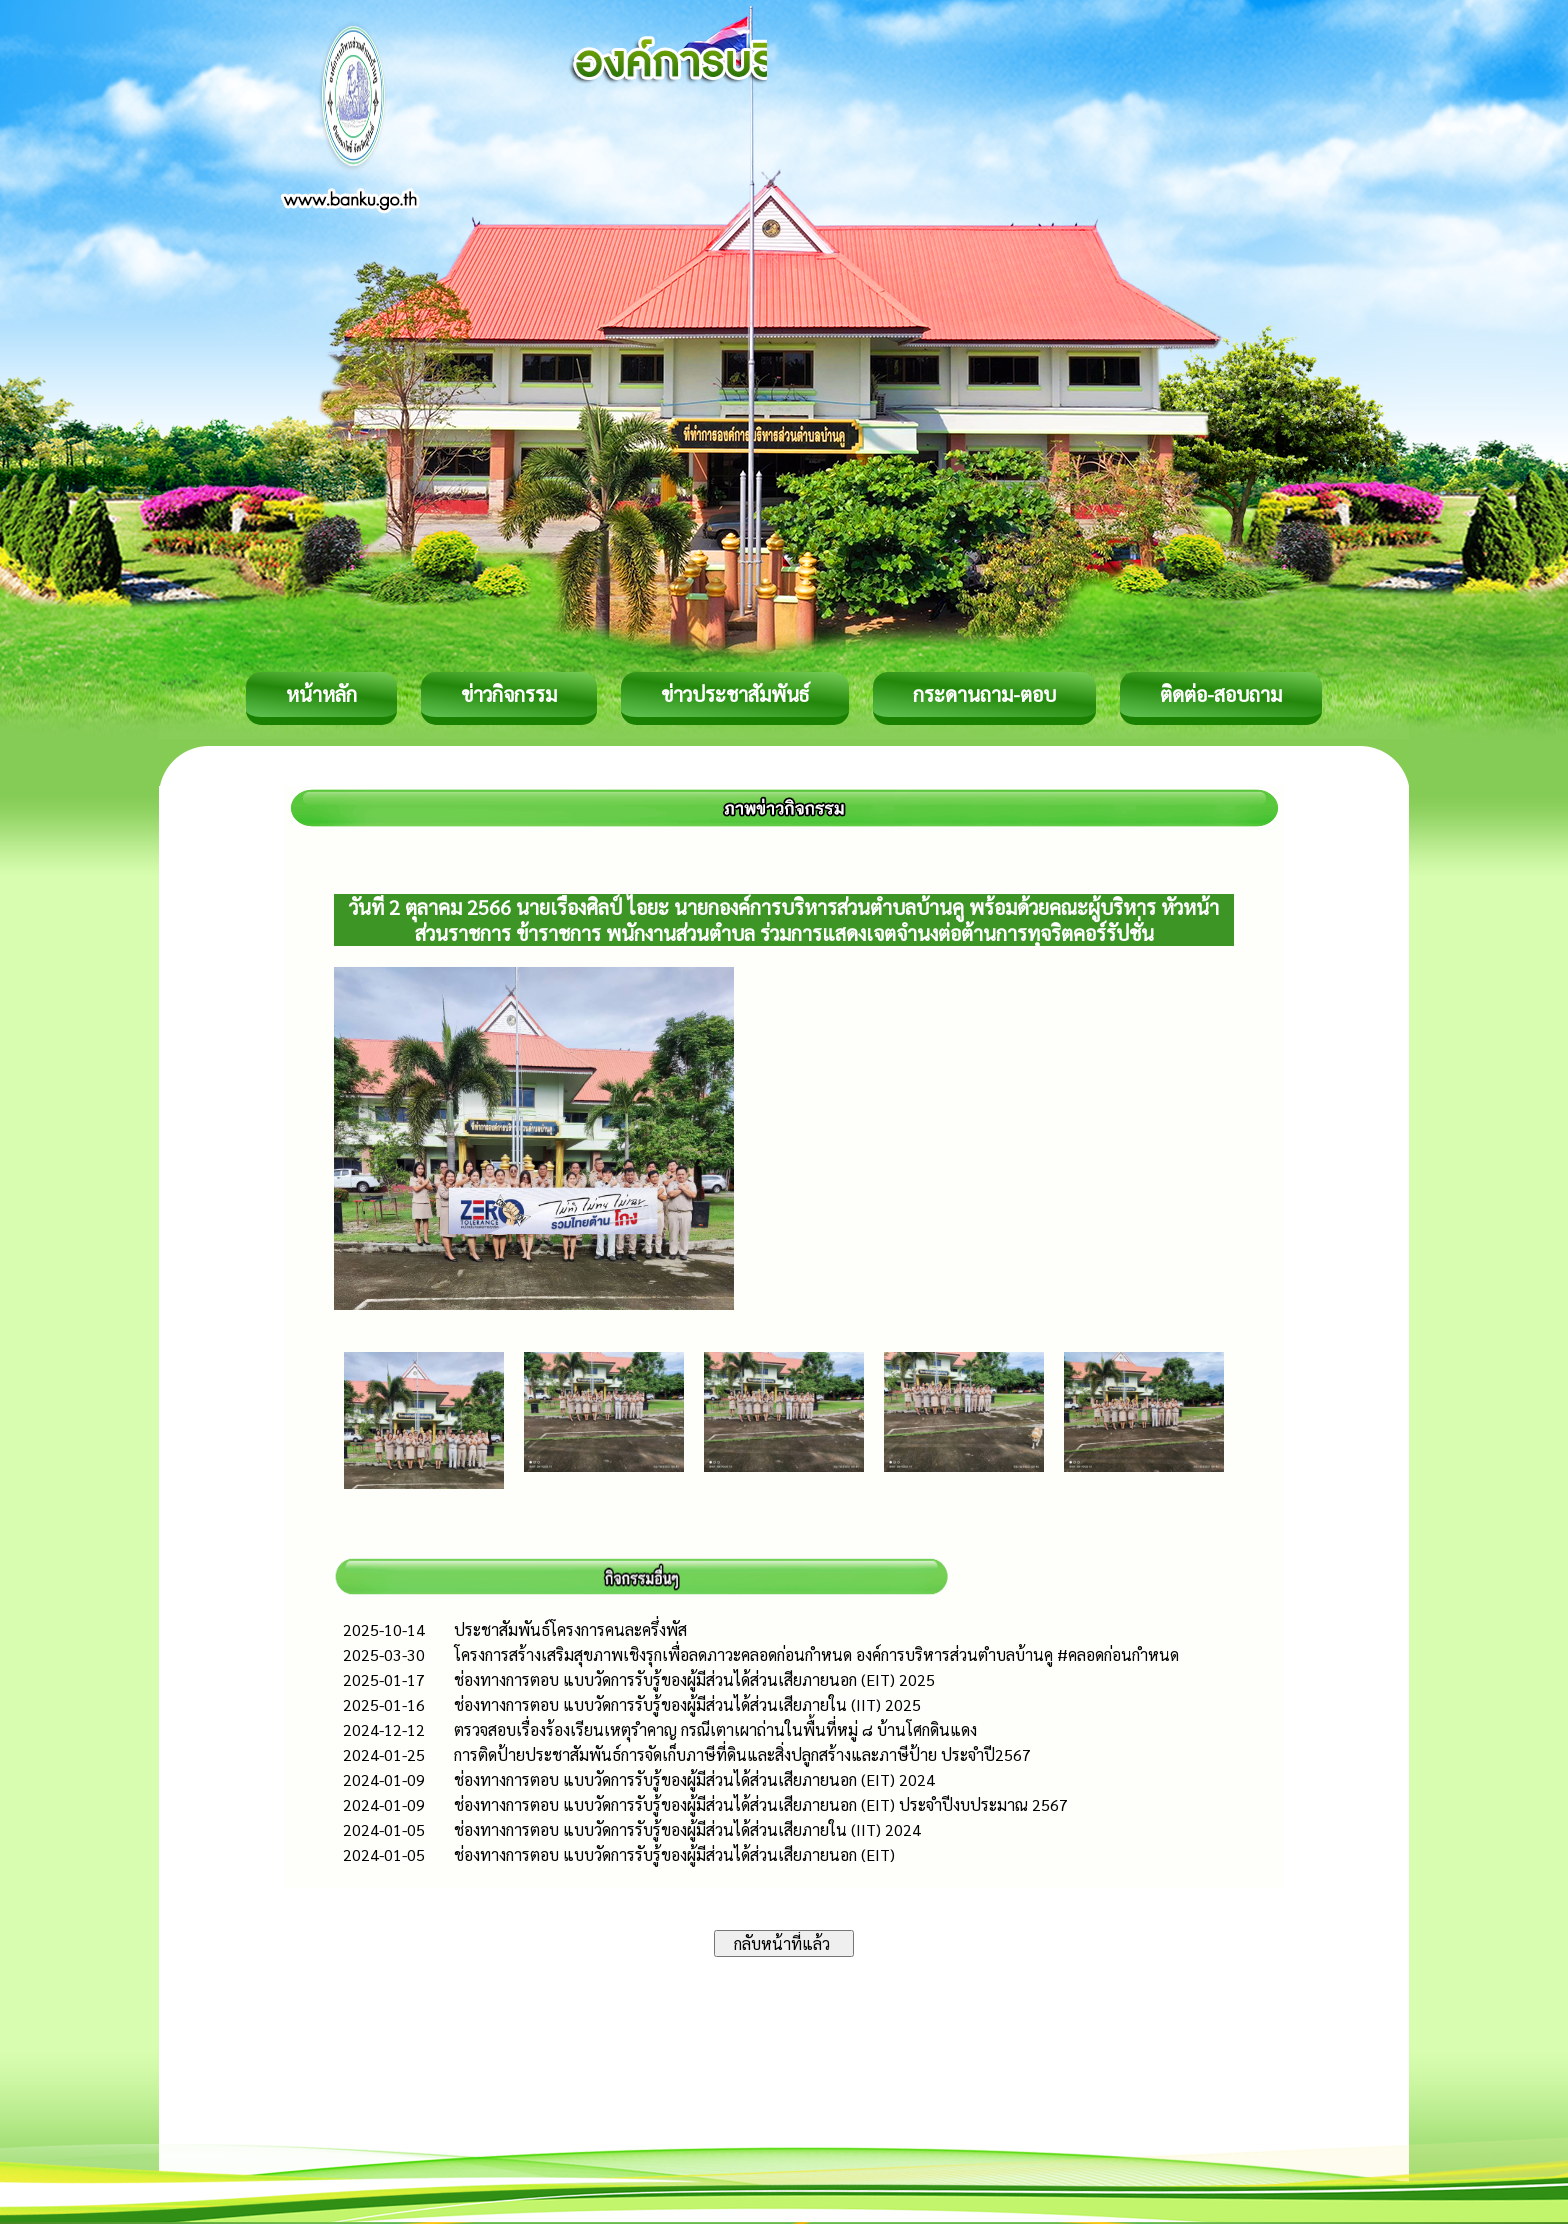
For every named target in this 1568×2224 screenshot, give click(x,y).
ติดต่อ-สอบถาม (1221, 694)
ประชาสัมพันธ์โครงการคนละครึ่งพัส (570, 1629)
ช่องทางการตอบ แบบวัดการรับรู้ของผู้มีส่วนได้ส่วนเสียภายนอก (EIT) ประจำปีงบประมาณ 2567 (761, 1804)
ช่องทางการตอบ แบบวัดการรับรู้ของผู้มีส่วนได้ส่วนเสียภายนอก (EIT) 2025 (694, 1679)
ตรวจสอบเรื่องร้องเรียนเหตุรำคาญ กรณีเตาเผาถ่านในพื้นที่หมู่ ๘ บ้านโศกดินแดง (715, 1729)
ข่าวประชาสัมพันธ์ (735, 694)
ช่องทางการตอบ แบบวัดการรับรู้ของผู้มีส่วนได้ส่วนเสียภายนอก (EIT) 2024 (694, 1779)
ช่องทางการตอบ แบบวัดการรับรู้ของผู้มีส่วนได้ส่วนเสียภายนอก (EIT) (674, 1854)
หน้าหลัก (321, 694)
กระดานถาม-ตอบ (984, 694)
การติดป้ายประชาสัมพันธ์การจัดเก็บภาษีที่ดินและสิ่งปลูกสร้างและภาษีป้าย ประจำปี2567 (742, 1754)
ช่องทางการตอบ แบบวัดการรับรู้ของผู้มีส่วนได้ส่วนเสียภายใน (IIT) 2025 (687, 1704)
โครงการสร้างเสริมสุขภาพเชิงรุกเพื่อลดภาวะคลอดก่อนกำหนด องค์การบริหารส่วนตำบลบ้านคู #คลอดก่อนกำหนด (816, 1654)
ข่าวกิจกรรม (509, 694)
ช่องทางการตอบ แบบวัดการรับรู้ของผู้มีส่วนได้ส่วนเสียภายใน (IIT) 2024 (687, 1829)
